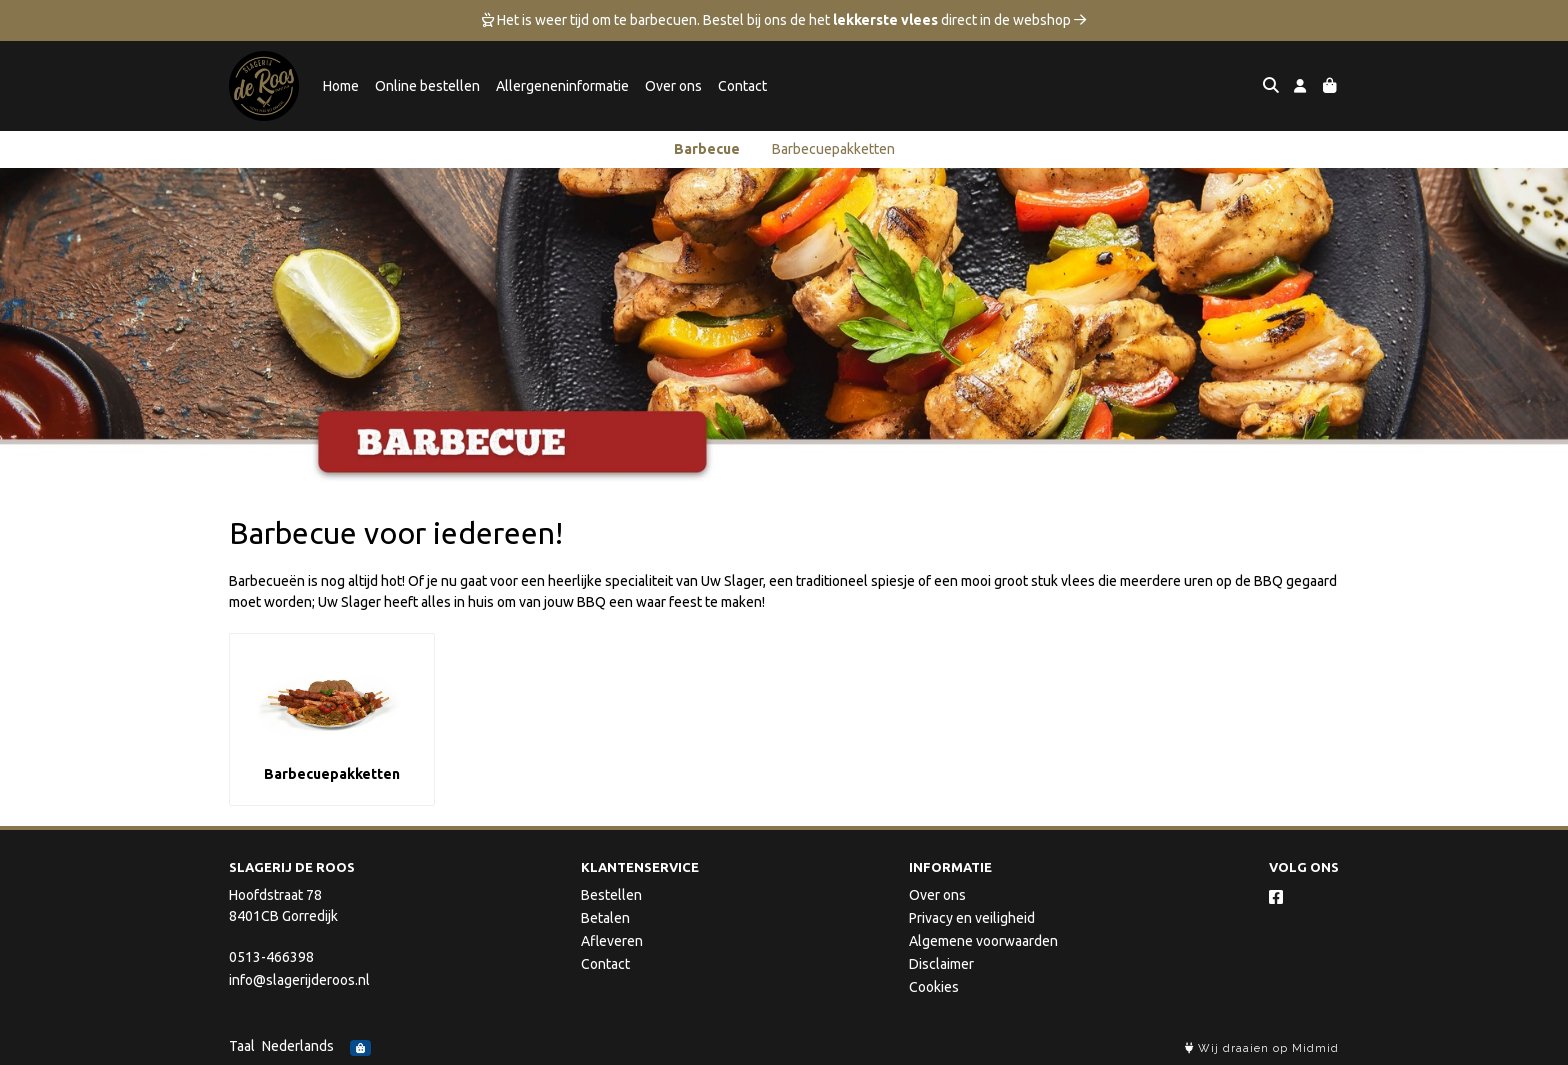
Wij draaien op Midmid (1262, 1048)
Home (341, 86)
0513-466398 (271, 957)
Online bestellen (427, 86)
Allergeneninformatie (562, 86)
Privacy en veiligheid (972, 918)
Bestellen (611, 895)
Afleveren (612, 941)
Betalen (605, 918)
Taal (242, 1046)
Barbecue (707, 149)
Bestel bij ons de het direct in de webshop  (894, 20)
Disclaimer (941, 964)
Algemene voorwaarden (983, 941)
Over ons (673, 86)
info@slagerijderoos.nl (299, 980)
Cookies (934, 987)
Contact (742, 86)
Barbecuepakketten (833, 149)
